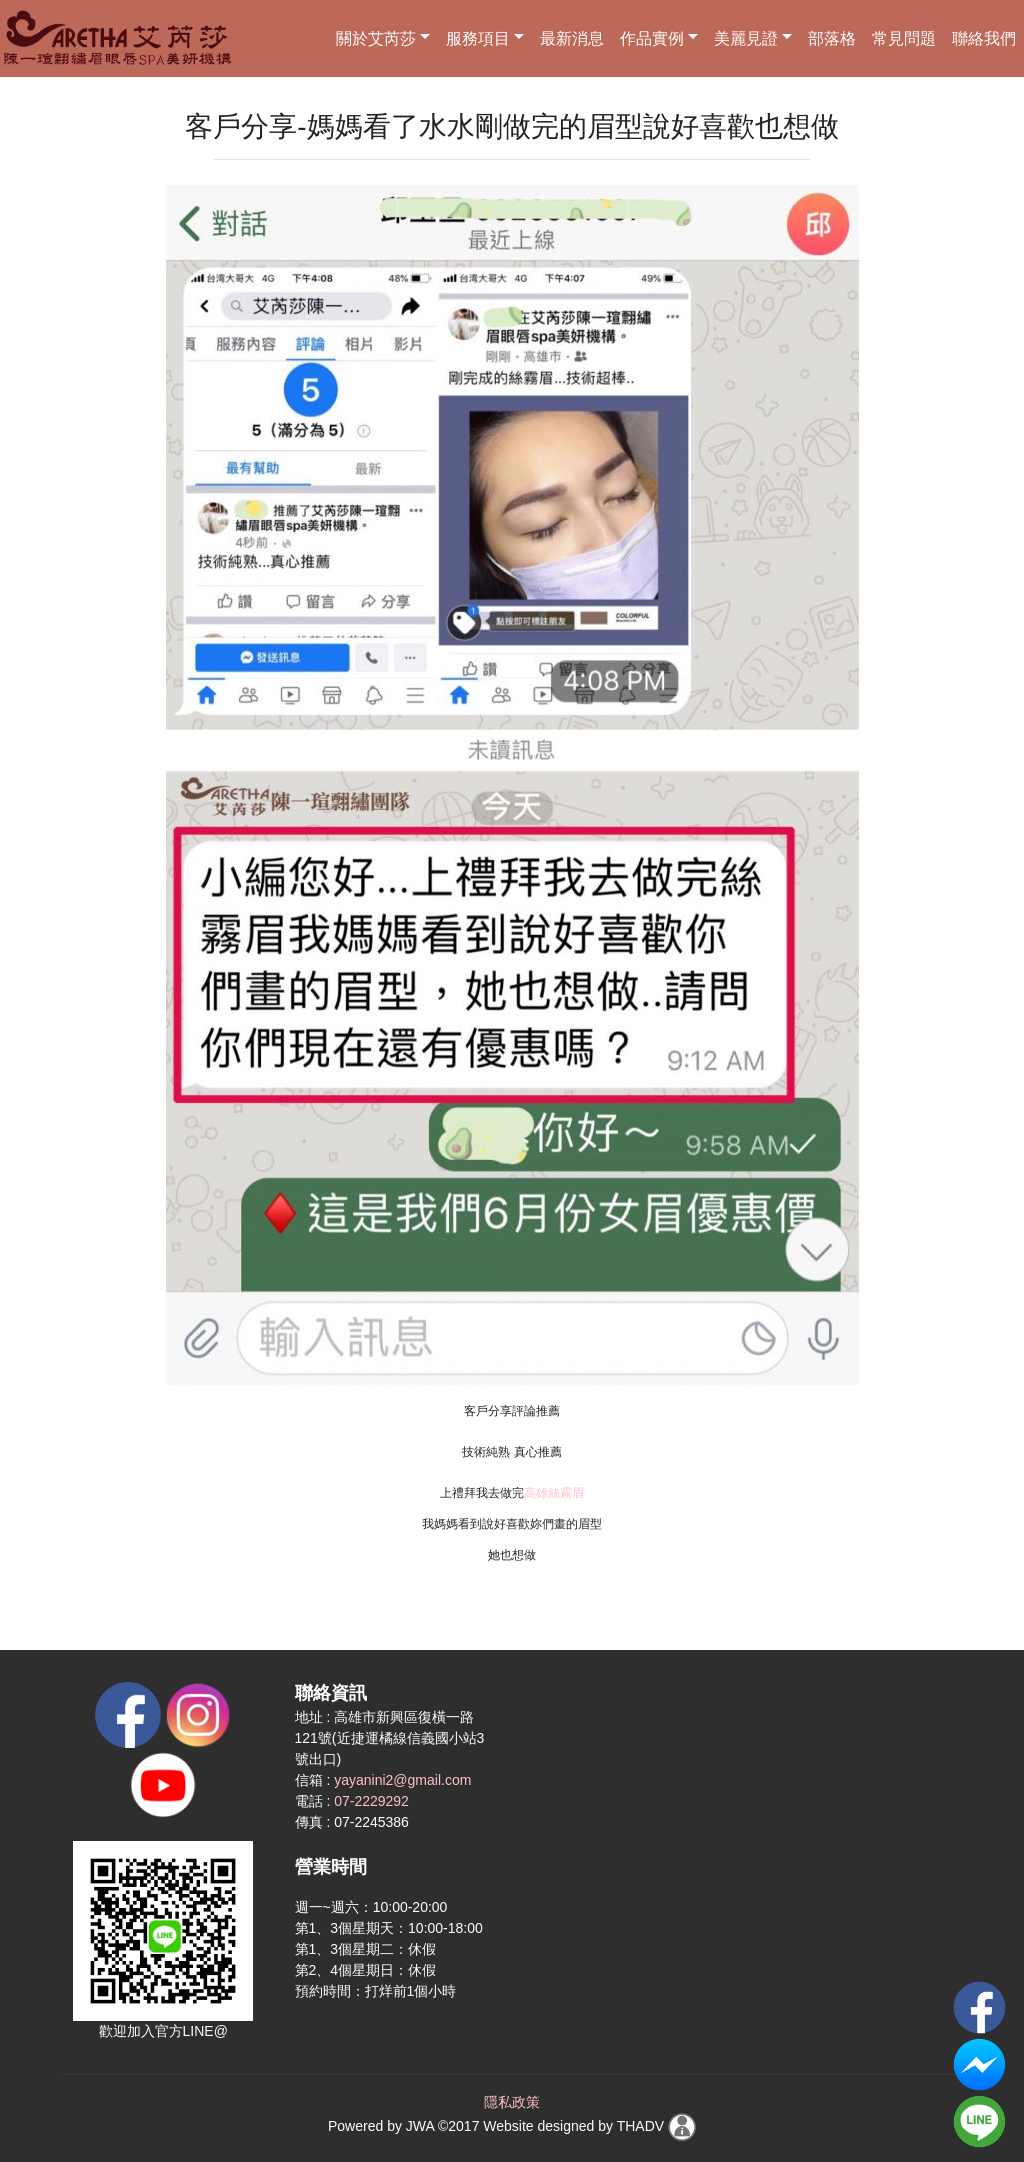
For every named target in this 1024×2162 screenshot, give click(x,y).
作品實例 (652, 38)
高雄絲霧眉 (554, 1493)
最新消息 (572, 38)
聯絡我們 (984, 38)
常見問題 (904, 38)
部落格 (832, 38)
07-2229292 (371, 1801)
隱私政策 (512, 2102)
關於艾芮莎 (376, 38)
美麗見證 (746, 38)
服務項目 (478, 38)
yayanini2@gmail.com (402, 1780)
